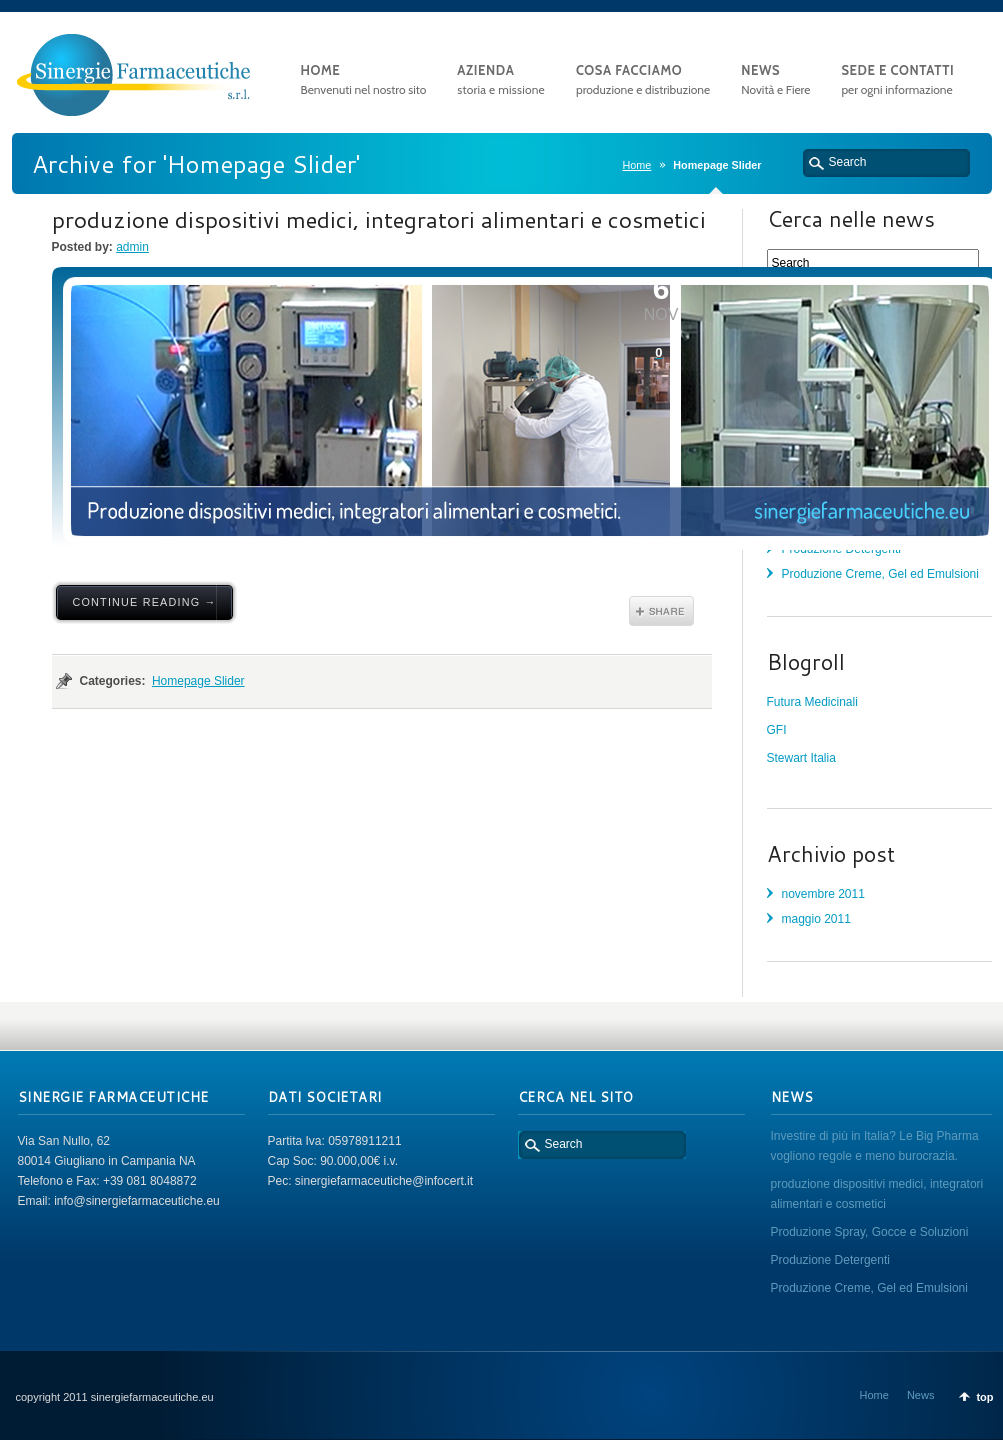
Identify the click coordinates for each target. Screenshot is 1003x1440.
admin (132, 247)
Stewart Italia (801, 758)
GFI (777, 730)
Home (636, 165)
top (984, 1397)
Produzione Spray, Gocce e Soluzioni (870, 1232)
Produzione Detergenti (830, 1260)
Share (661, 611)
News (921, 1395)
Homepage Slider (198, 681)
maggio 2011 (816, 919)
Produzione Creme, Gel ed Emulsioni (880, 574)
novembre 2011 (823, 894)
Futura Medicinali (812, 702)
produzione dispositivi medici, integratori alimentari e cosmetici (379, 219)
